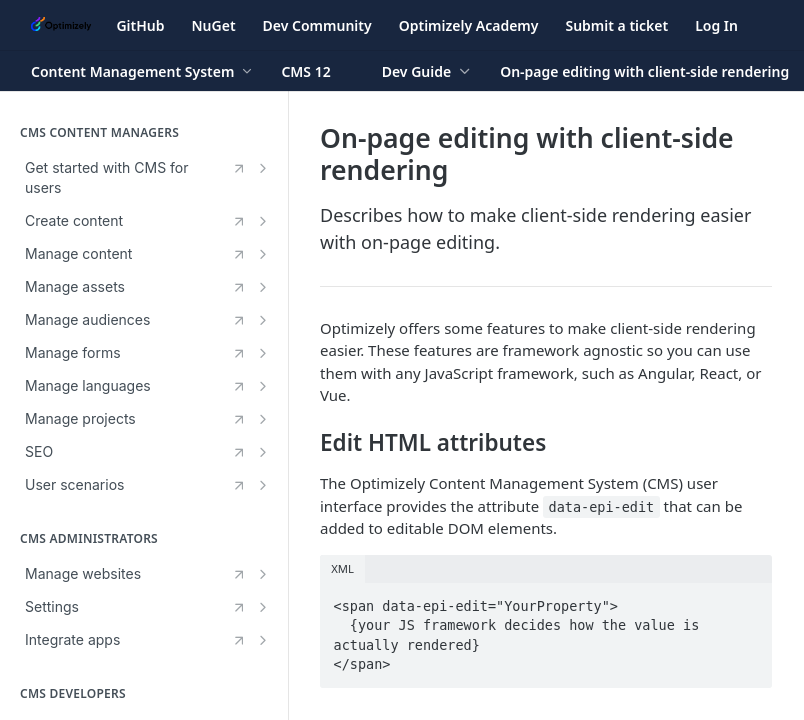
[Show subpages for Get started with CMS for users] (263, 168)
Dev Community (317, 25)
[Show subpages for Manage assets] (263, 287)
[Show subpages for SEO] (263, 452)
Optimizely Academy (469, 25)
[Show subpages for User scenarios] (263, 485)
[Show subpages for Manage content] (263, 254)
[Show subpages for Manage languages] (263, 386)
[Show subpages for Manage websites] (263, 574)
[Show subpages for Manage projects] (263, 419)
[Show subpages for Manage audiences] (263, 320)
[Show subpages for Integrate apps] (263, 640)
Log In (716, 25)
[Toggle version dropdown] (317, 71)
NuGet (214, 25)
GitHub (140, 25)
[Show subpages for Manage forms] (263, 353)
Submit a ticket (616, 25)
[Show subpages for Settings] (263, 607)
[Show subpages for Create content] (263, 221)
